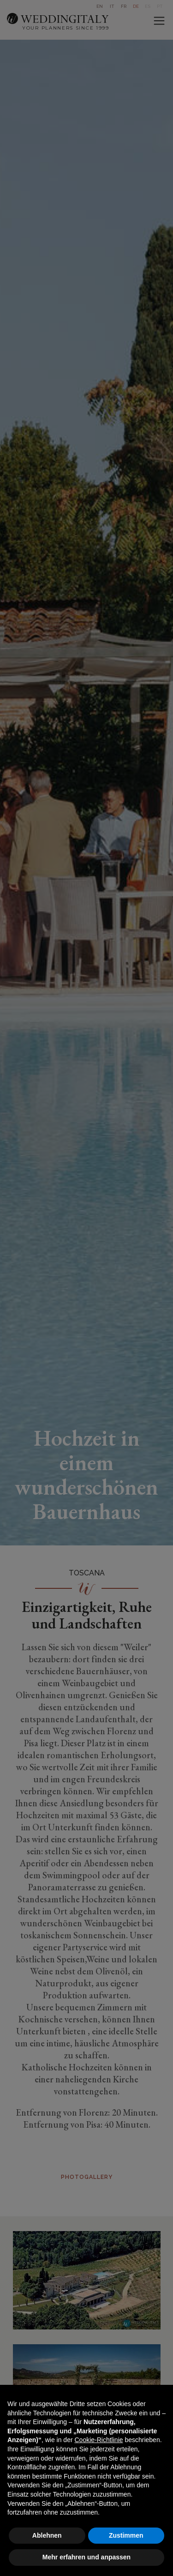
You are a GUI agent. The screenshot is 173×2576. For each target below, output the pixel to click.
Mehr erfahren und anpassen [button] (86, 2557)
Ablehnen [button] (47, 2535)
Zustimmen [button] (126, 2535)
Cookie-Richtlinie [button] (98, 2439)
